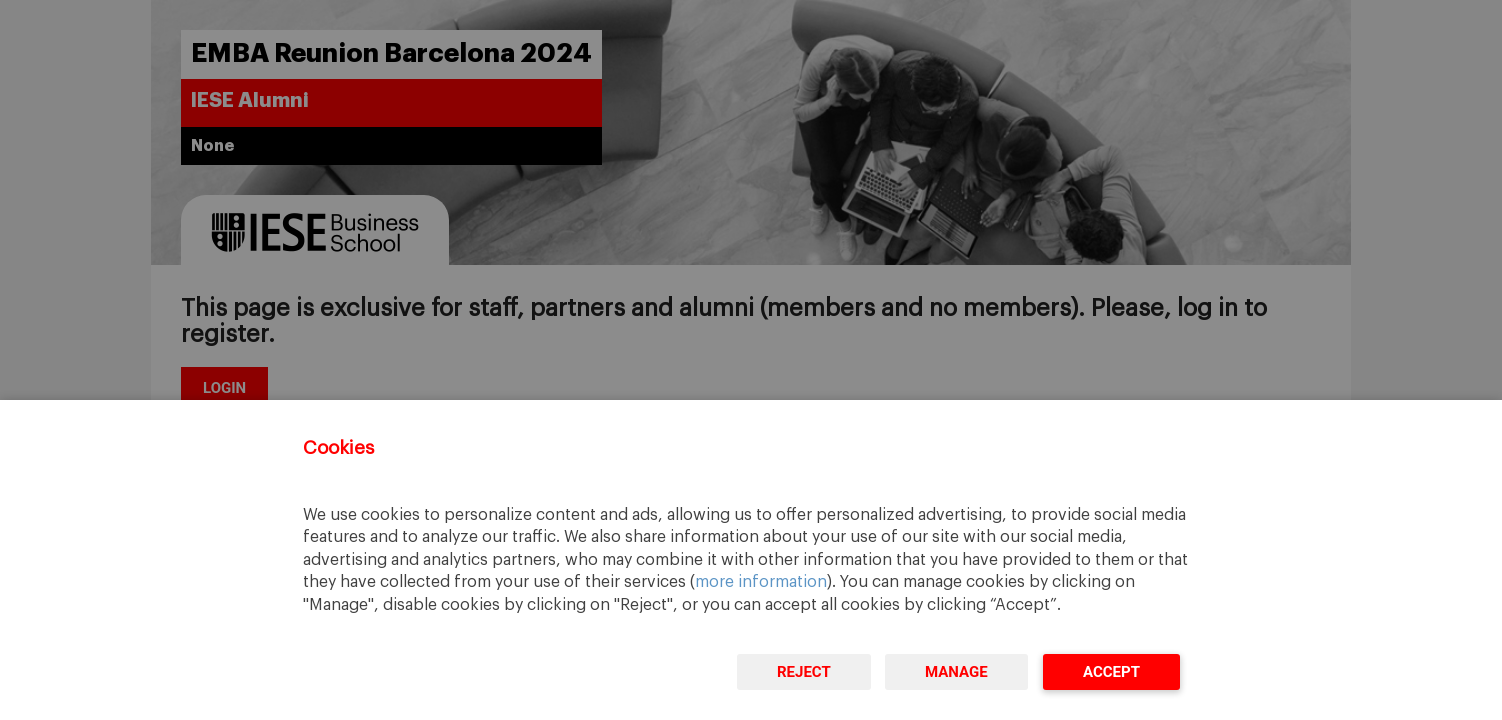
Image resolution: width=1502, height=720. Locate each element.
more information (761, 582)
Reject (804, 672)
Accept (1111, 672)
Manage (956, 672)
